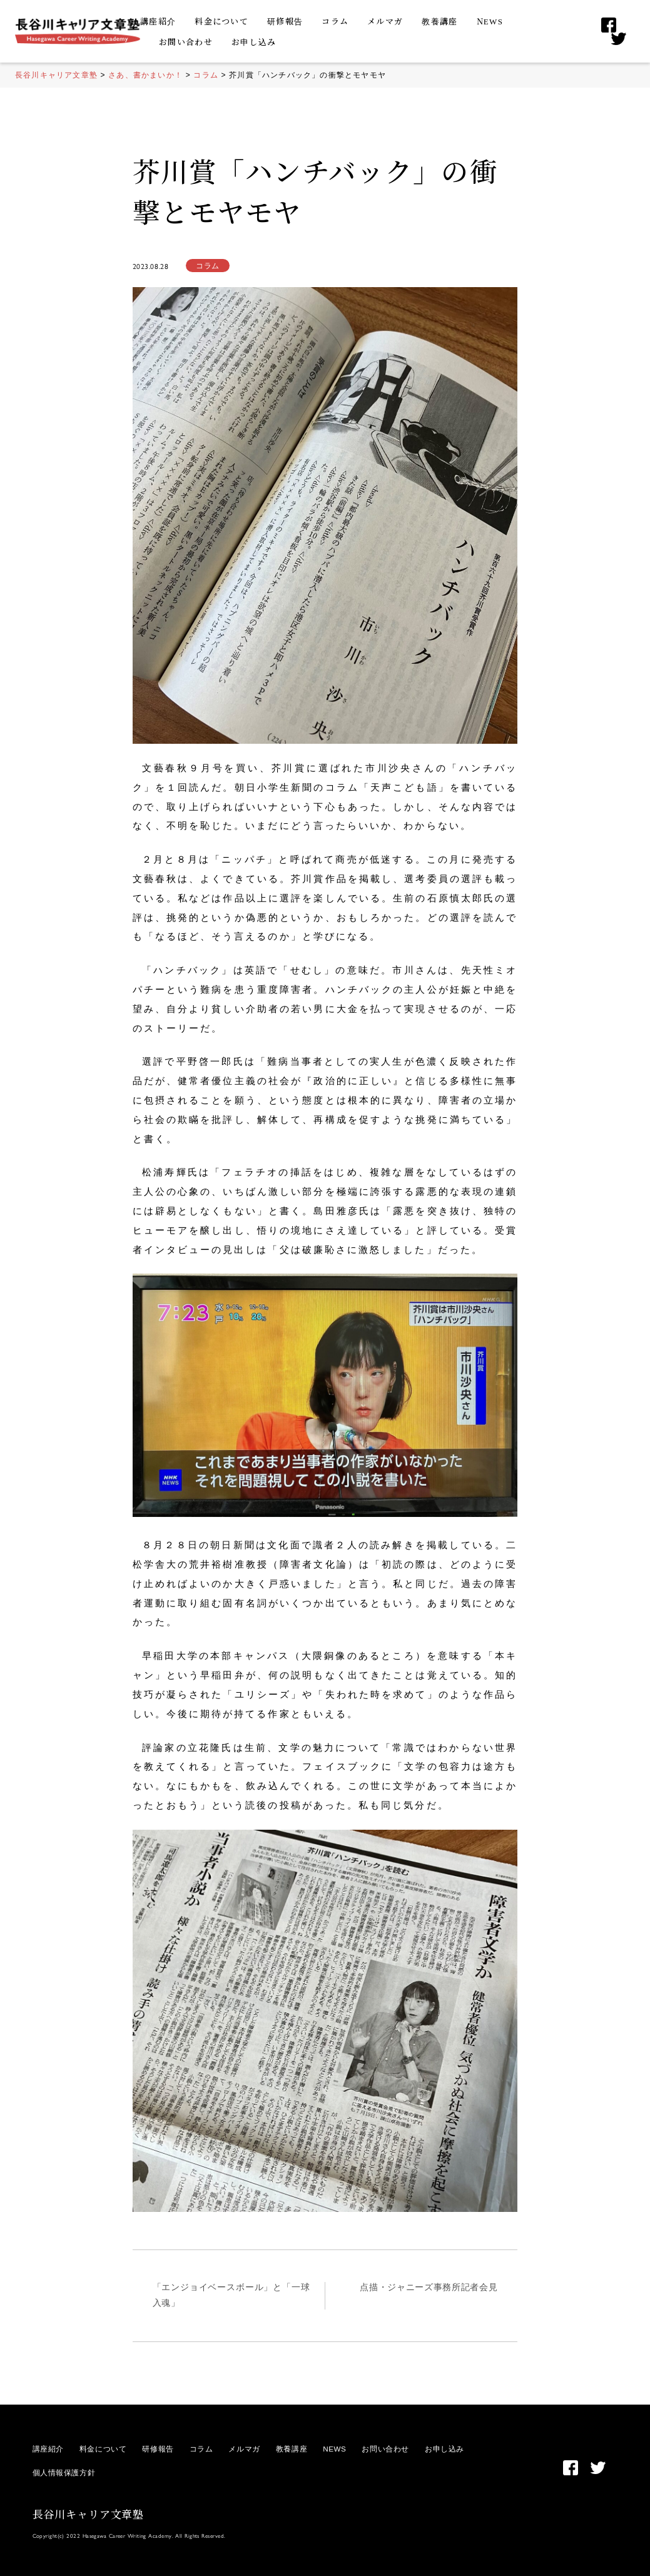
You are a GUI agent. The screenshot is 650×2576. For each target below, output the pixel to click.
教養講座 (439, 21)
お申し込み (254, 42)
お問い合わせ (186, 42)
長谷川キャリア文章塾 (89, 2514)
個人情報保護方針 (64, 2472)
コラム (335, 21)
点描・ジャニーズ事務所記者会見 (428, 2287)
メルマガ (385, 21)
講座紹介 (158, 21)
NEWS (490, 21)
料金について (221, 21)
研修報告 (285, 21)
